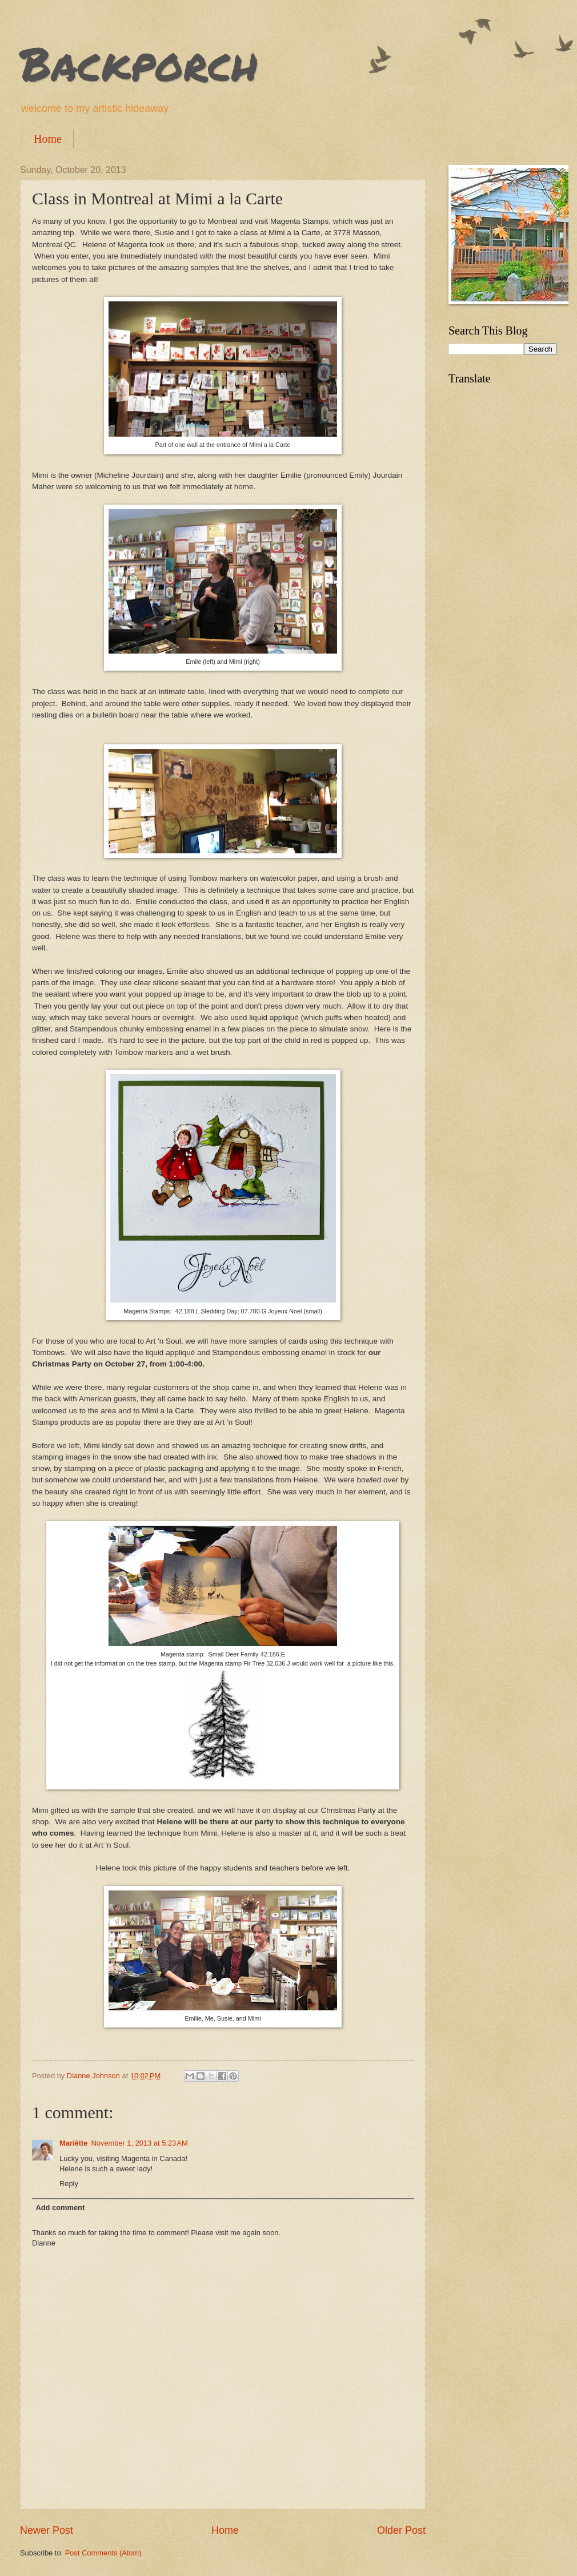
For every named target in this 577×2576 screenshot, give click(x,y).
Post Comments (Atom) (103, 2553)
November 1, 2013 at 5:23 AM (139, 2143)
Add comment (60, 2207)
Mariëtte (73, 2143)
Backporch (139, 62)
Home (48, 138)
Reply (68, 2183)
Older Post (401, 2530)
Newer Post (46, 2530)
